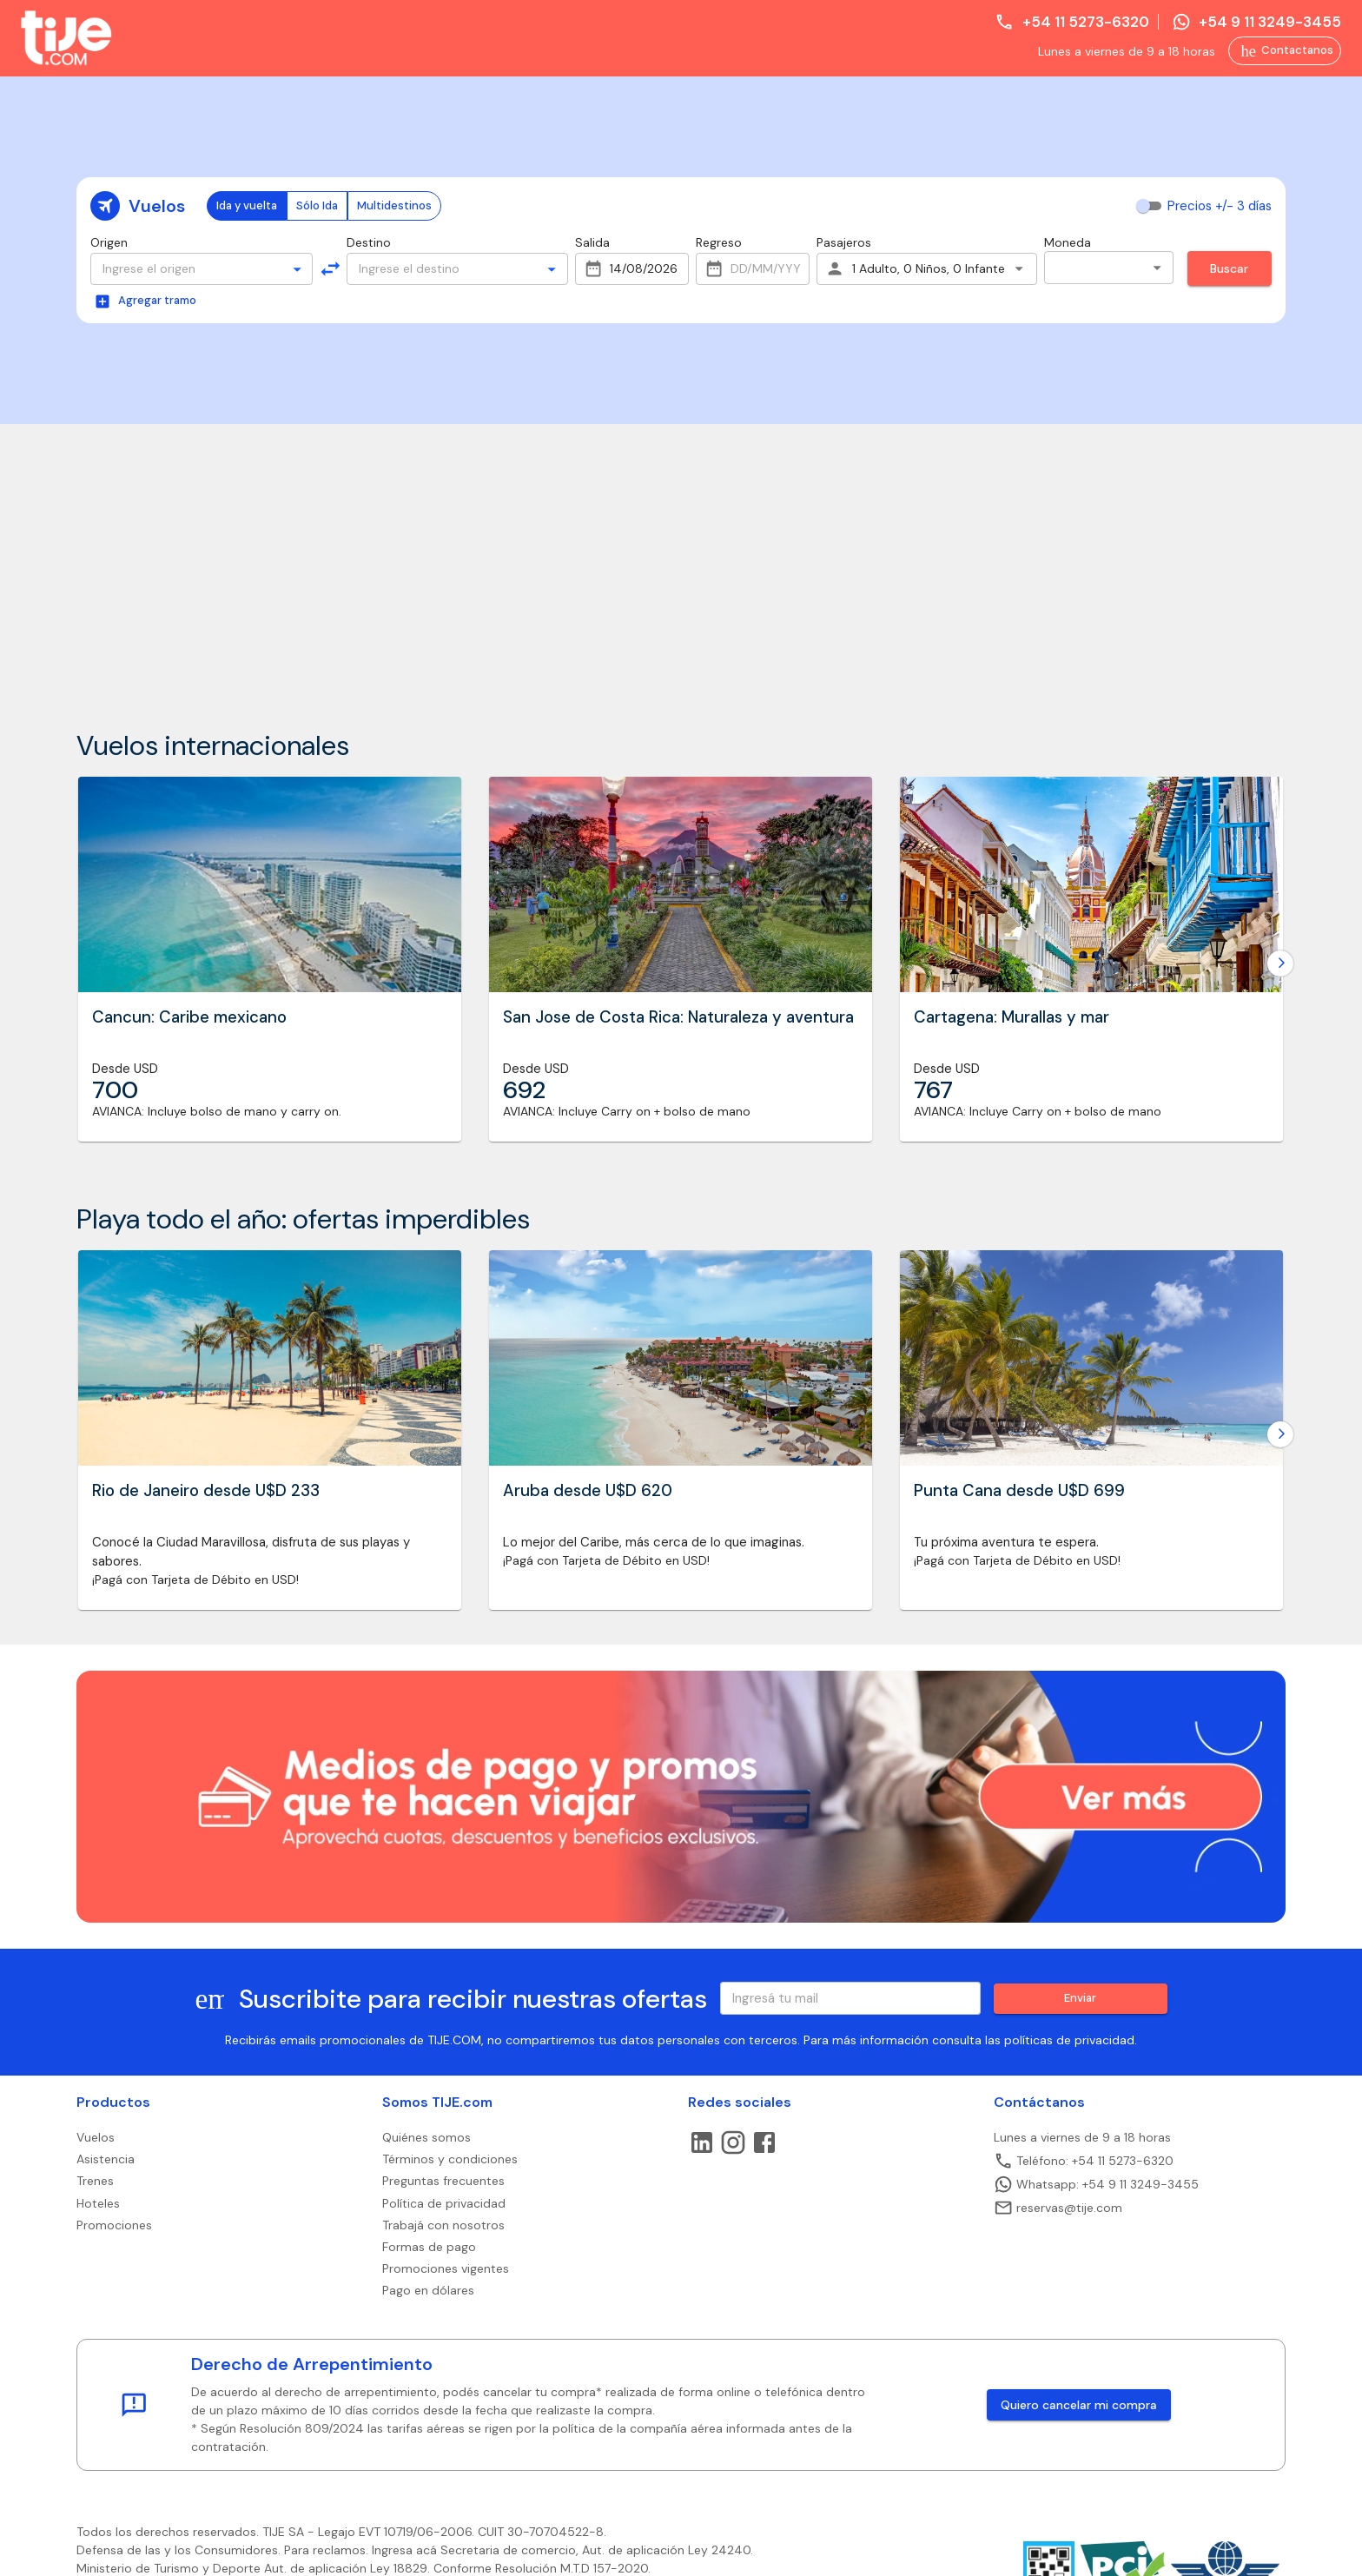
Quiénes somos (426, 2137)
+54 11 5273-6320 (1071, 21)
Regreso (719, 242)
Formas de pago (429, 2247)
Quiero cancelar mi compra (1079, 2405)
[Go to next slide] (1280, 963)
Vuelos (95, 2137)
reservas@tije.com (1058, 2207)
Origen (109, 242)
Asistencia (105, 2159)
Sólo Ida (317, 205)
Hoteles (98, 2203)
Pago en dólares (428, 2290)
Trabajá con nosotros (443, 2225)
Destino (369, 242)
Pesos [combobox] (1079, 267)
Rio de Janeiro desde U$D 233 (206, 1490)
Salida (592, 242)
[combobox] (185, 269)
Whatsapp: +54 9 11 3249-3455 (1096, 2184)
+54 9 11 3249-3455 (1256, 21)
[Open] (297, 269)
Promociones (114, 2225)
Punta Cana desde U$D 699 (1019, 1490)
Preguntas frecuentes (443, 2181)
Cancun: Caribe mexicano (189, 1017)
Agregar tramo (145, 301)
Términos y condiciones (450, 2159)
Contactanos (1286, 51)
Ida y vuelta (246, 205)
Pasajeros (844, 242)
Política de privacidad (444, 2203)
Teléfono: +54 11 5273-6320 (1084, 2160)
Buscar (1229, 268)
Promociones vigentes (445, 2268)
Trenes (95, 2181)
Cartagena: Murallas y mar (1011, 1017)
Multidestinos (394, 205)
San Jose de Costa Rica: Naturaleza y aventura (678, 1017)
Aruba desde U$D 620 (587, 1490)
